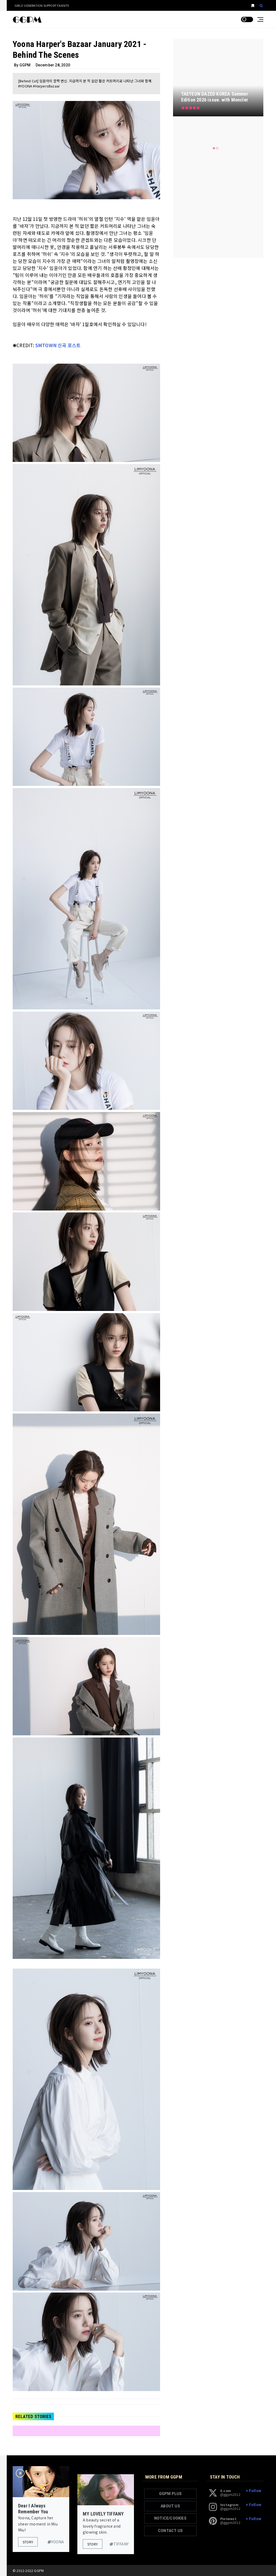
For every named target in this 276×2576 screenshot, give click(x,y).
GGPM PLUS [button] (170, 2494)
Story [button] (28, 2542)
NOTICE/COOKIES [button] (170, 2518)
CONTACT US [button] (170, 2530)
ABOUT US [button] (170, 2506)
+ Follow (253, 2491)
